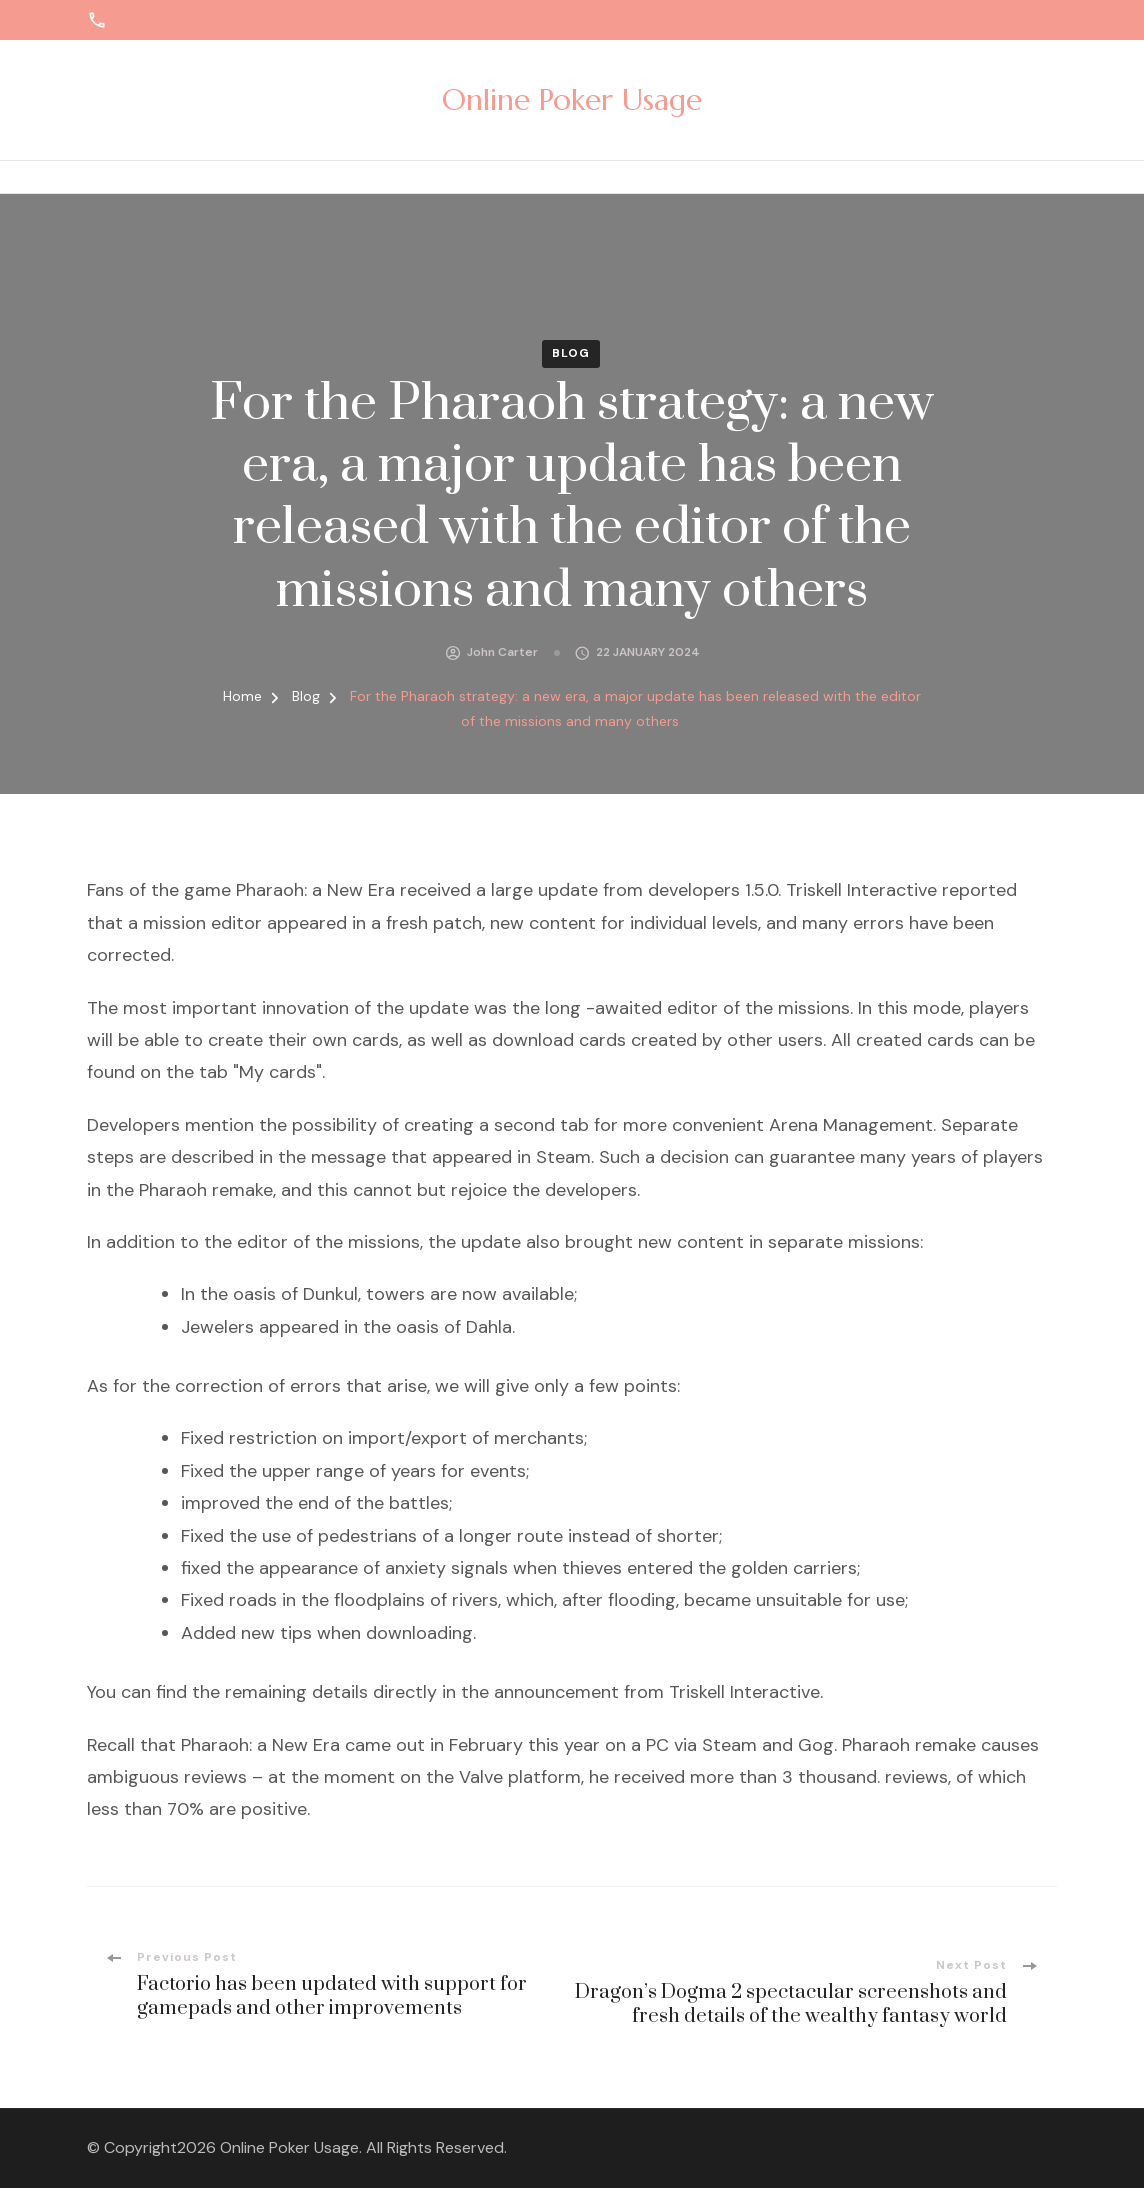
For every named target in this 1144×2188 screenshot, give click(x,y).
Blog (571, 353)
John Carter (502, 652)
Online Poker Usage (572, 99)
